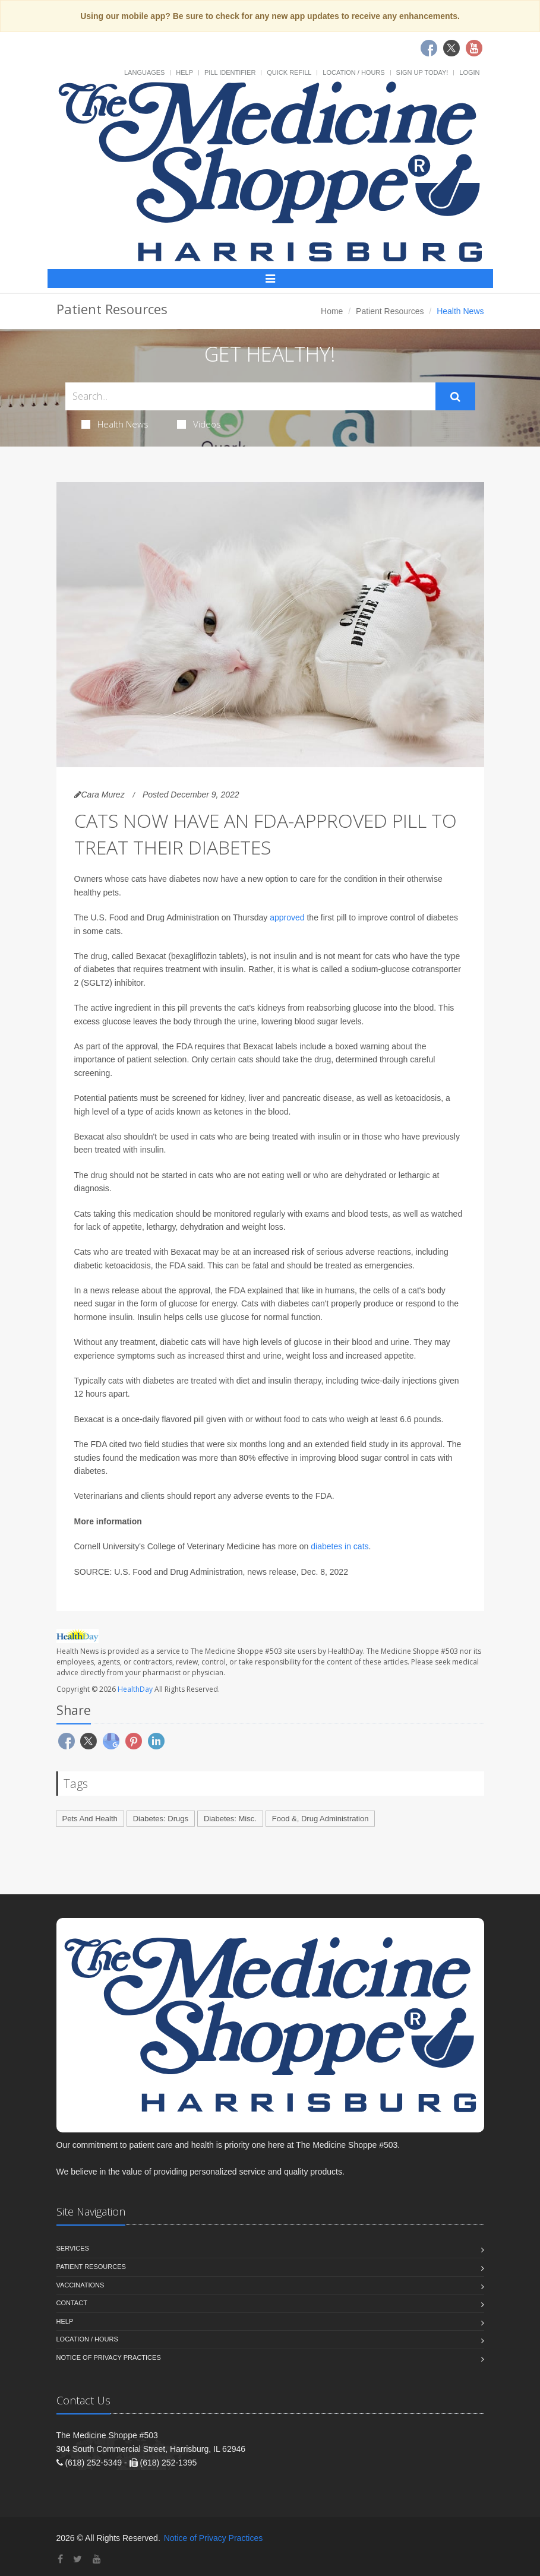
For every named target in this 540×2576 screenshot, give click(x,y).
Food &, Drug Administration (320, 1818)
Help (184, 72)
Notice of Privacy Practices (108, 2357)
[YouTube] (97, 2559)
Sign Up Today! (422, 72)
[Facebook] (60, 2559)
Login (469, 72)
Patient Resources (390, 311)
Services (72, 2248)
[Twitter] (77, 2559)
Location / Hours (353, 72)
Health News (115, 424)
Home (332, 311)
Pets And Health (90, 1818)
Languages (144, 72)
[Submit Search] (455, 396)
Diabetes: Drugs (160, 1818)
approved (287, 917)
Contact (71, 2302)
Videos (199, 424)
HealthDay (135, 1689)
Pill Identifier (229, 72)
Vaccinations (80, 2285)
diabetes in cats (339, 1546)
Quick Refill (289, 72)
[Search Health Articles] (250, 396)
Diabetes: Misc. (230, 1818)
